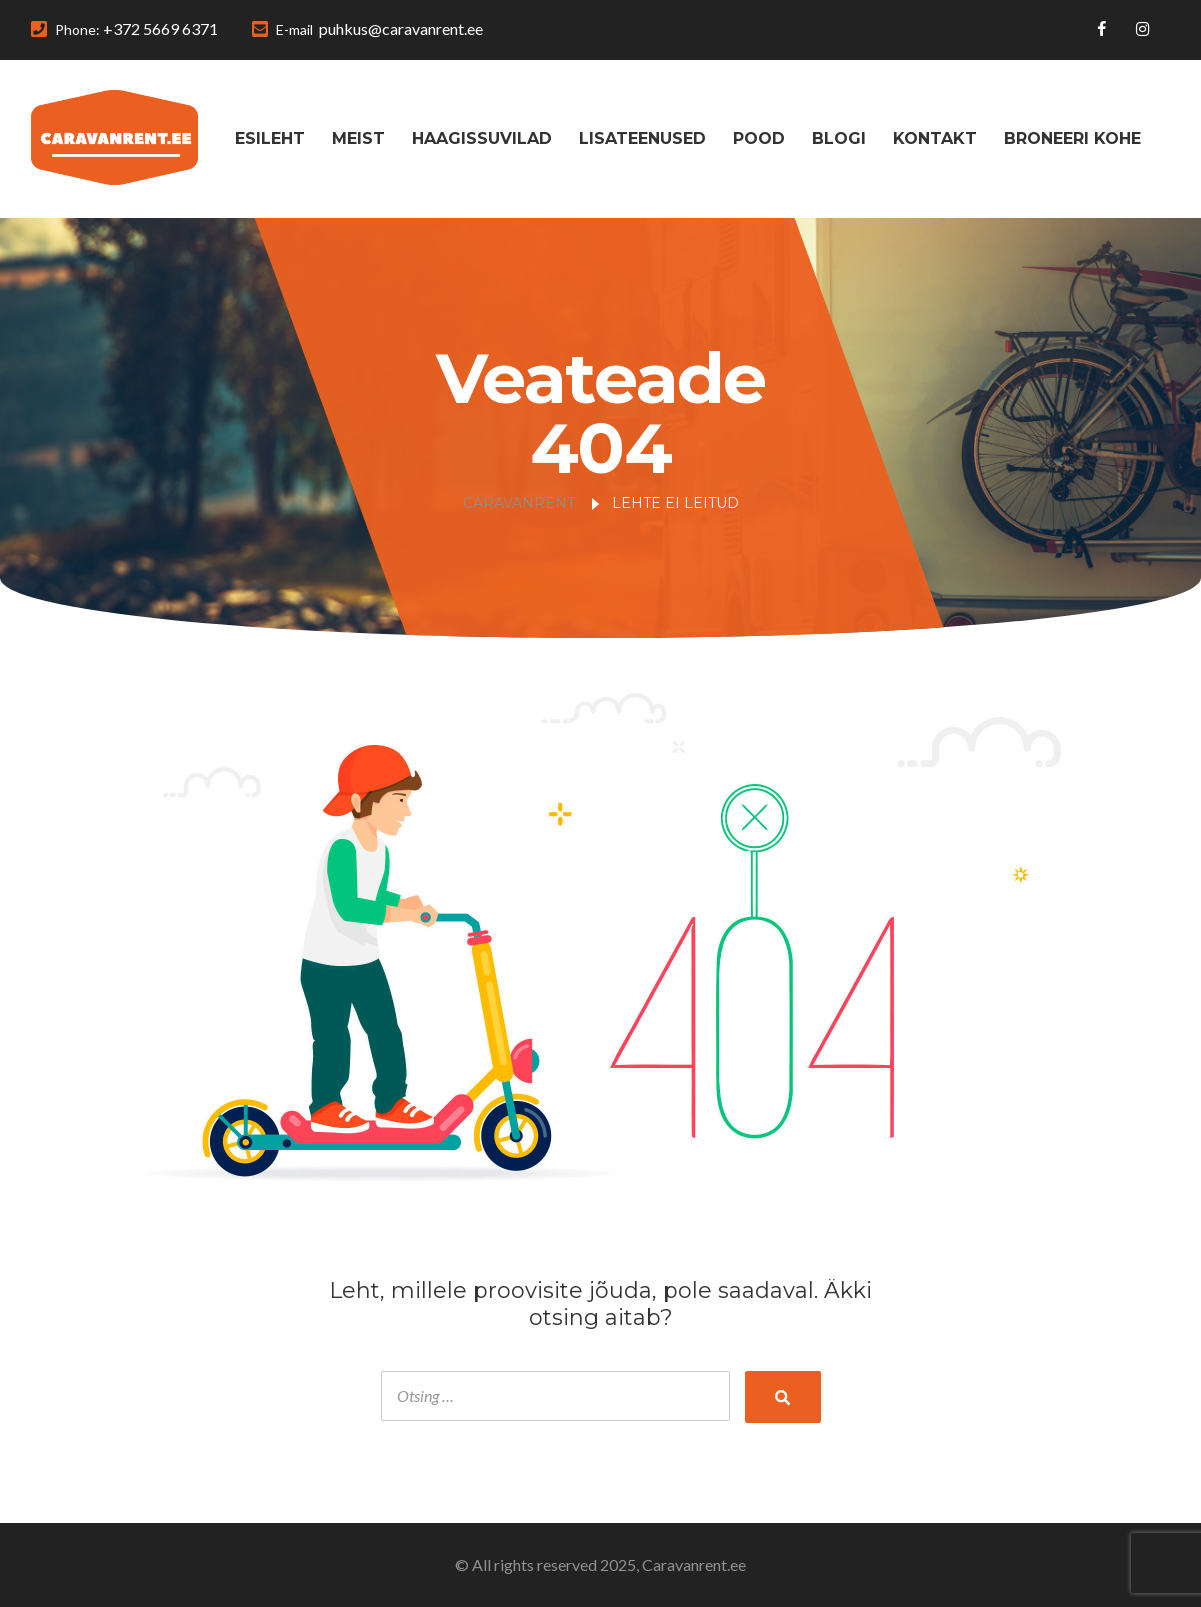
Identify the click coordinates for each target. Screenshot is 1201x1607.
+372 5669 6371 (160, 28)
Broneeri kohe (1072, 138)
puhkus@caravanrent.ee (401, 28)
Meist (358, 138)
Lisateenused (642, 138)
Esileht (270, 138)
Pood (759, 138)
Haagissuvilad (482, 138)
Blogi (839, 138)
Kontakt (935, 138)
